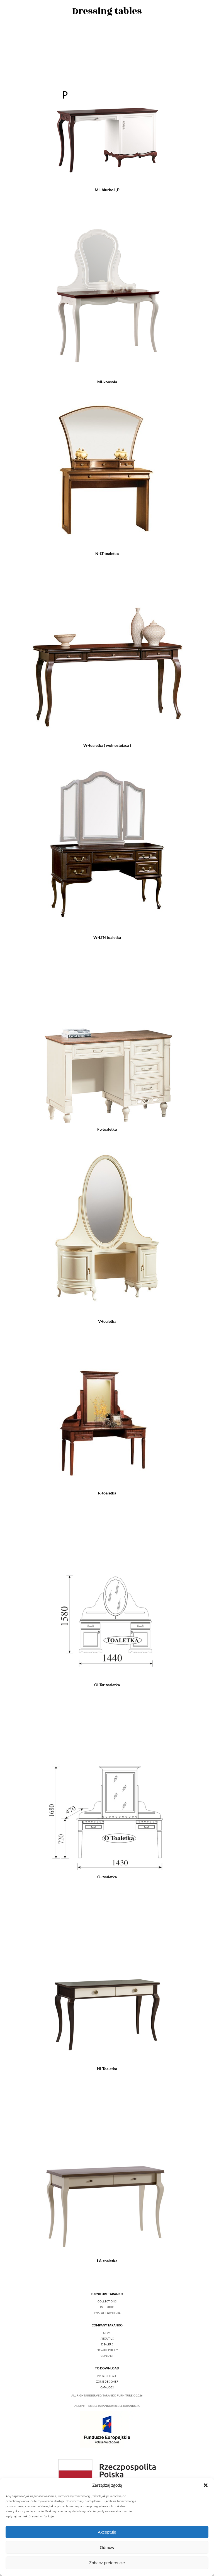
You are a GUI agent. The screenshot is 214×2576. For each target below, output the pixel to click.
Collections (107, 2301)
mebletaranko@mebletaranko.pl (114, 2405)
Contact (107, 2356)
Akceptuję (107, 2532)
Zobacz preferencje (107, 2562)
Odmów (107, 2547)
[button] (205, 2485)
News (107, 2333)
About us (107, 2338)
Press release (107, 2376)
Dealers (107, 2344)
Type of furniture (107, 2313)
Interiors (107, 2307)
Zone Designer (107, 2381)
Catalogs (107, 2387)
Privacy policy (107, 2350)
